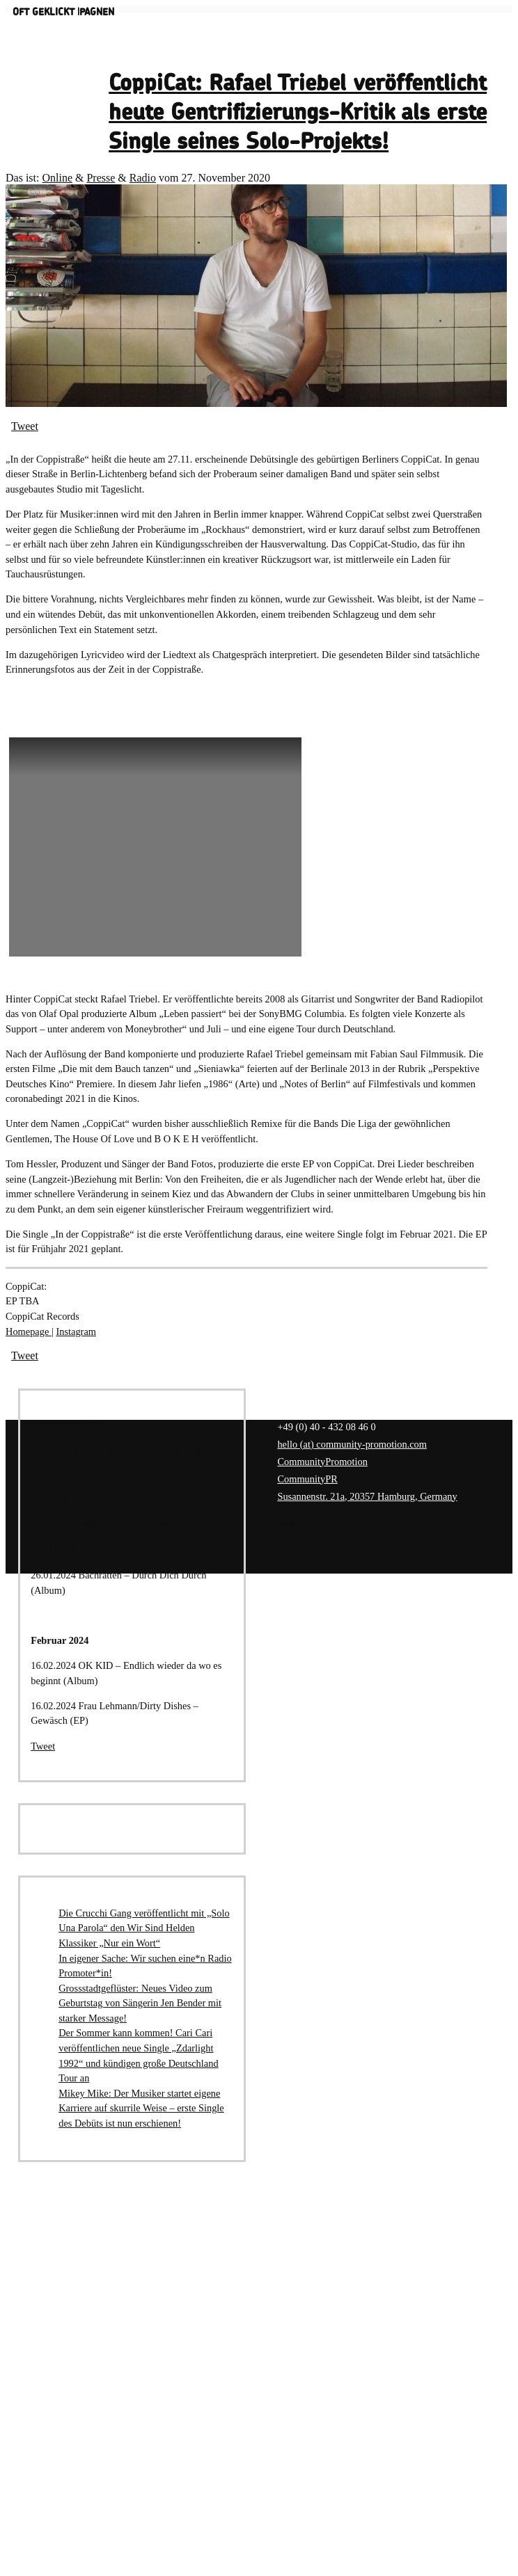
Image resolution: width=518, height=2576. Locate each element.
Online (57, 178)
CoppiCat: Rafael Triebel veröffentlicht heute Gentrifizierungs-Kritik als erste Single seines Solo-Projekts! (298, 112)
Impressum (282, 1523)
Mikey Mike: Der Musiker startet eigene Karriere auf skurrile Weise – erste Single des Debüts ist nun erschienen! (141, 2108)
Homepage (29, 1331)
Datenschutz (284, 1538)
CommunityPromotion (322, 1461)
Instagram (76, 1331)
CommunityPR (307, 1479)
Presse (100, 178)
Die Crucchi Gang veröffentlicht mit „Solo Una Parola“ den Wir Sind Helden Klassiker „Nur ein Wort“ (144, 1928)
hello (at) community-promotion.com (352, 1444)
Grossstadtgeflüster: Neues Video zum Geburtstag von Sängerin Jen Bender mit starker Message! (139, 2003)
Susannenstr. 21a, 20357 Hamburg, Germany (367, 1496)
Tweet (24, 426)
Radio (143, 178)
